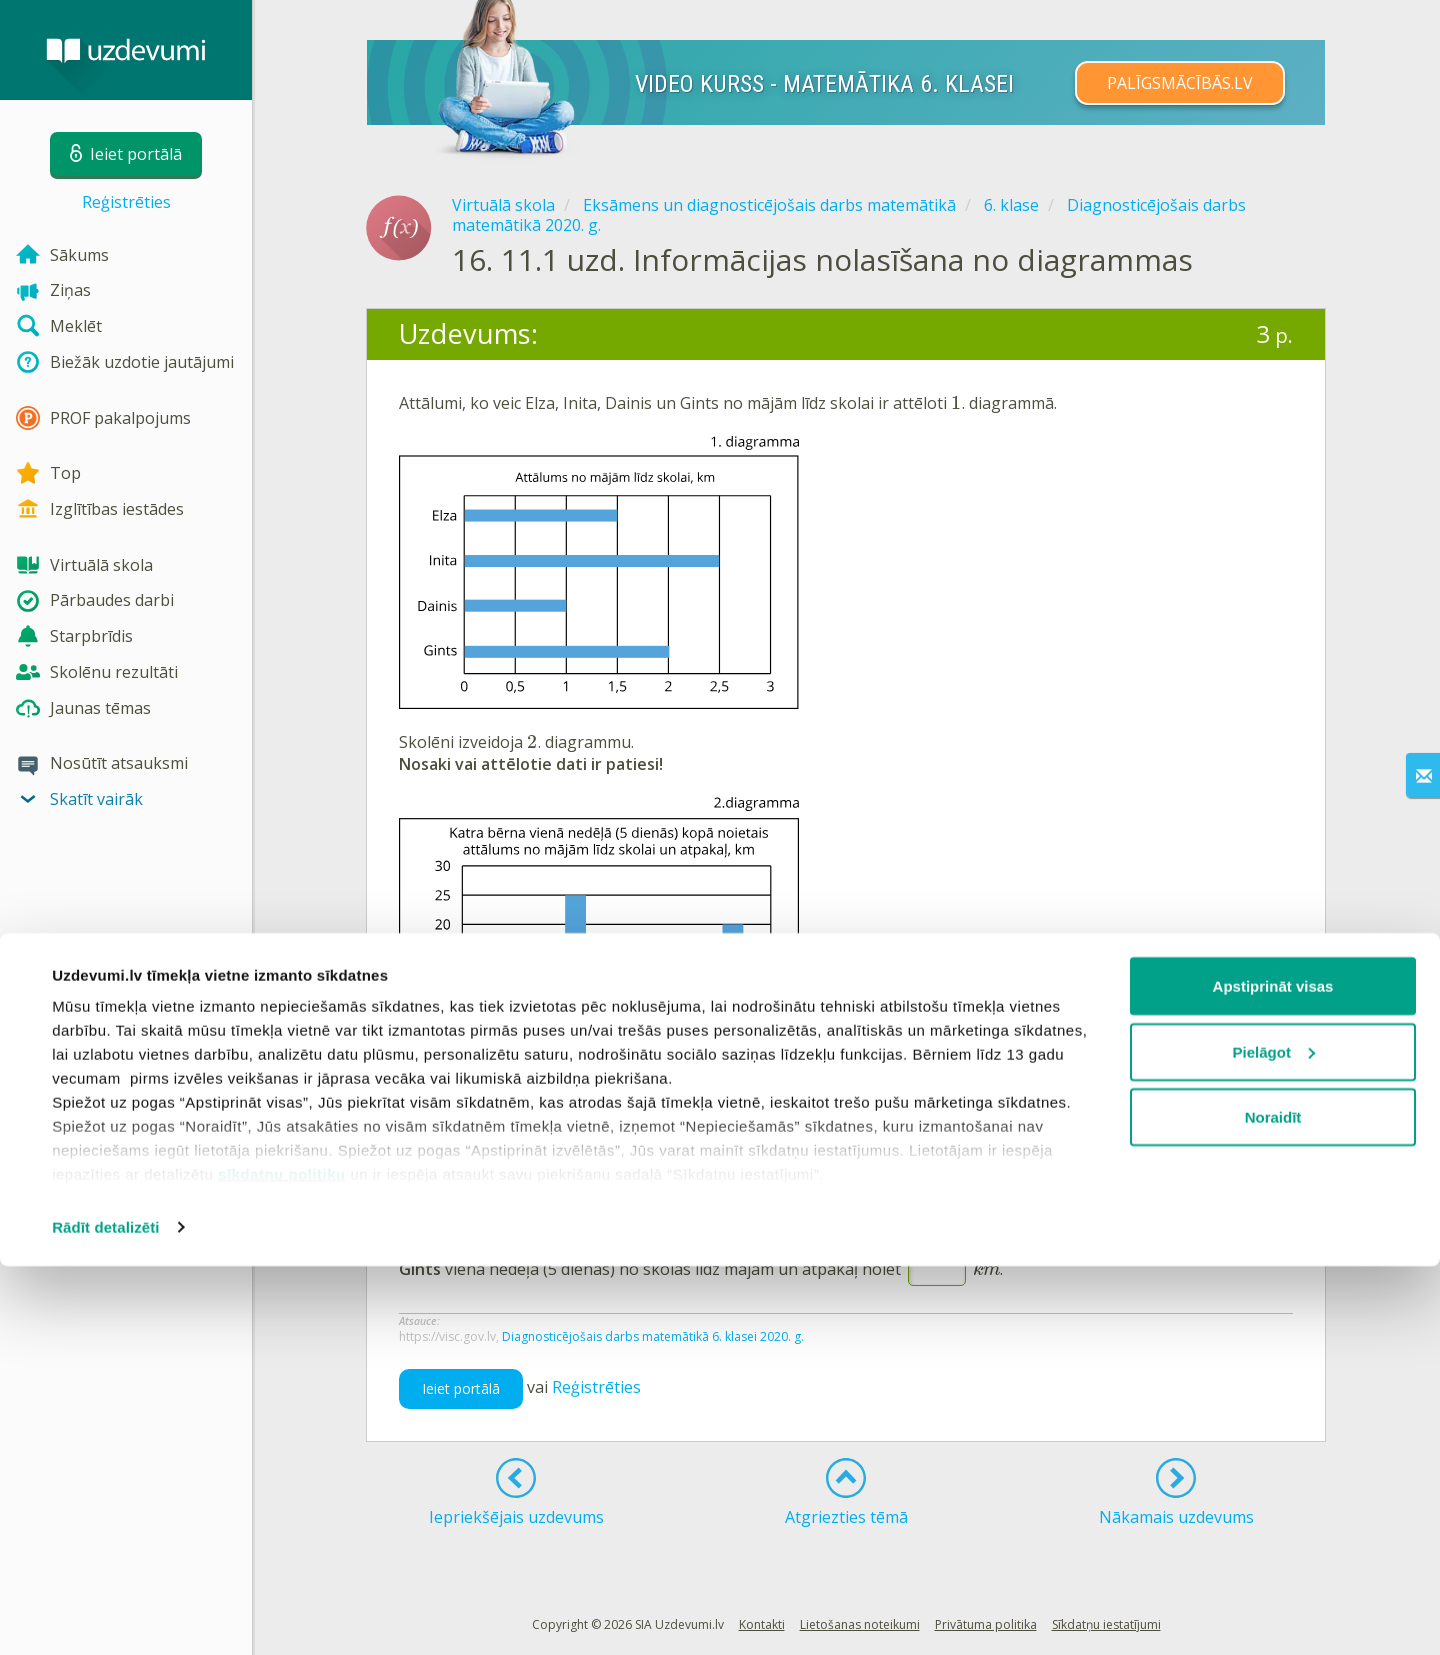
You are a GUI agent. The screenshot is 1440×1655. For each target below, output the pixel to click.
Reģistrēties (126, 202)
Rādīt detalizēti (105, 1615)
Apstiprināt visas (1273, 1374)
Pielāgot (1274, 1440)
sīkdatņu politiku (282, 1562)
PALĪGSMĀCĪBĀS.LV (1180, 83)
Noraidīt (1273, 1505)
